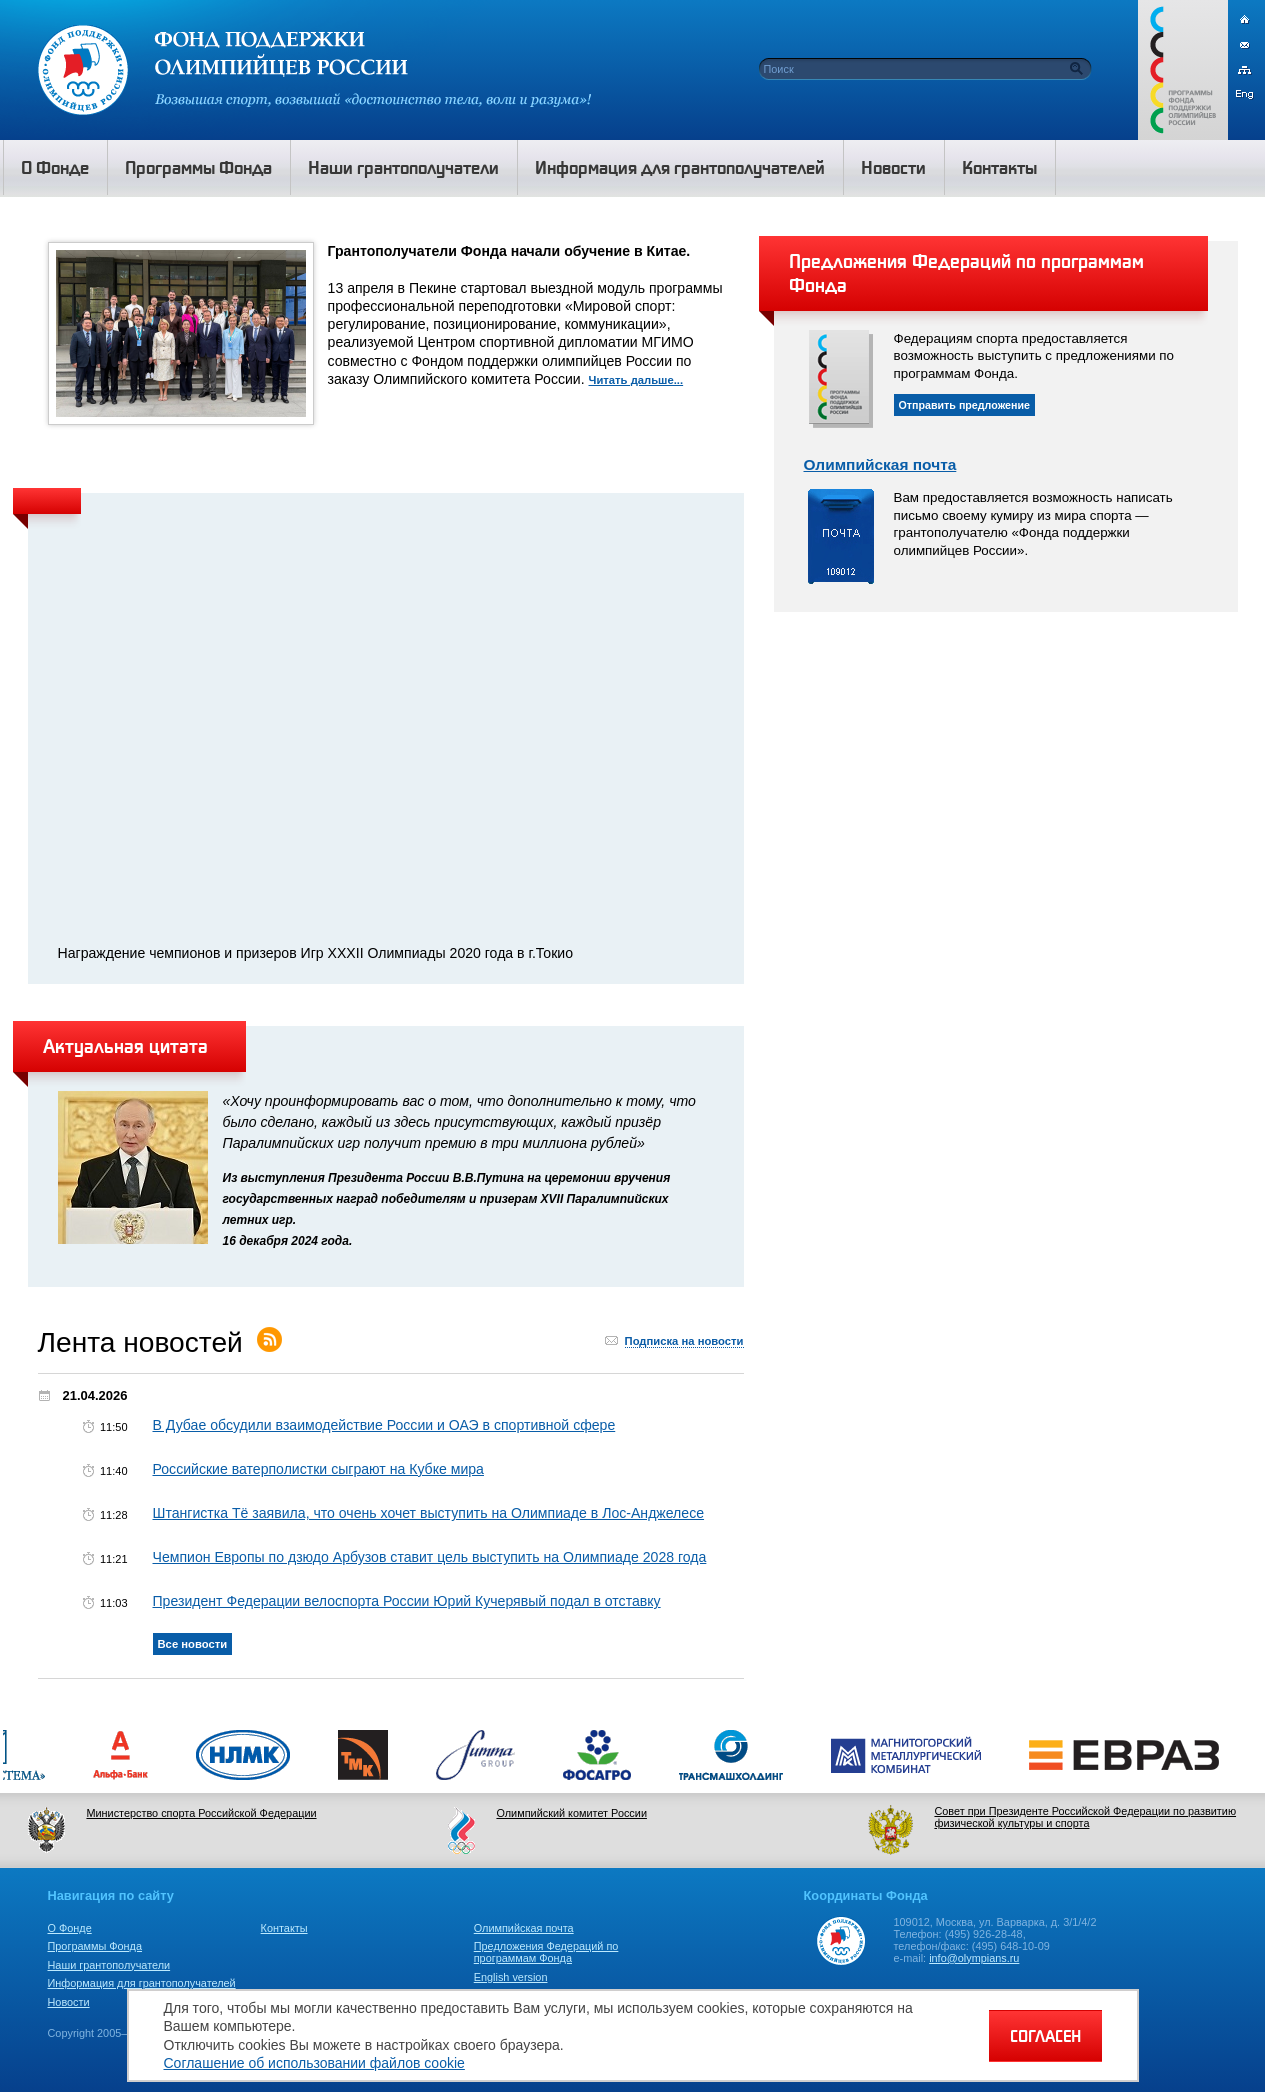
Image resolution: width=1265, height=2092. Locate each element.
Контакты (284, 1928)
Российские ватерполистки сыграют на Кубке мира (318, 1469)
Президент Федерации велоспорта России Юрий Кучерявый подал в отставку (407, 1601)
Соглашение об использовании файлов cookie (314, 2063)
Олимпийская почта (880, 464)
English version (511, 1977)
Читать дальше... (636, 380)
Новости (69, 2002)
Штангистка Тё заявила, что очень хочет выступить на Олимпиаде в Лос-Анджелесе (429, 1513)
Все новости (193, 1644)
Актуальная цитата (125, 1046)
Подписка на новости (684, 1341)
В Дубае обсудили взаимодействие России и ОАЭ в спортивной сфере (384, 1425)
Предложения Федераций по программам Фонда (546, 1952)
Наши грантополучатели (109, 1965)
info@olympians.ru (974, 1958)
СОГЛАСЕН (1045, 2036)
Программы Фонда (95, 1946)
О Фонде (70, 1928)
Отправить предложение (965, 405)
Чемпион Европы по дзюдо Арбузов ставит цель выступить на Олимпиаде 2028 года (430, 1557)
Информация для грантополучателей (142, 1983)
